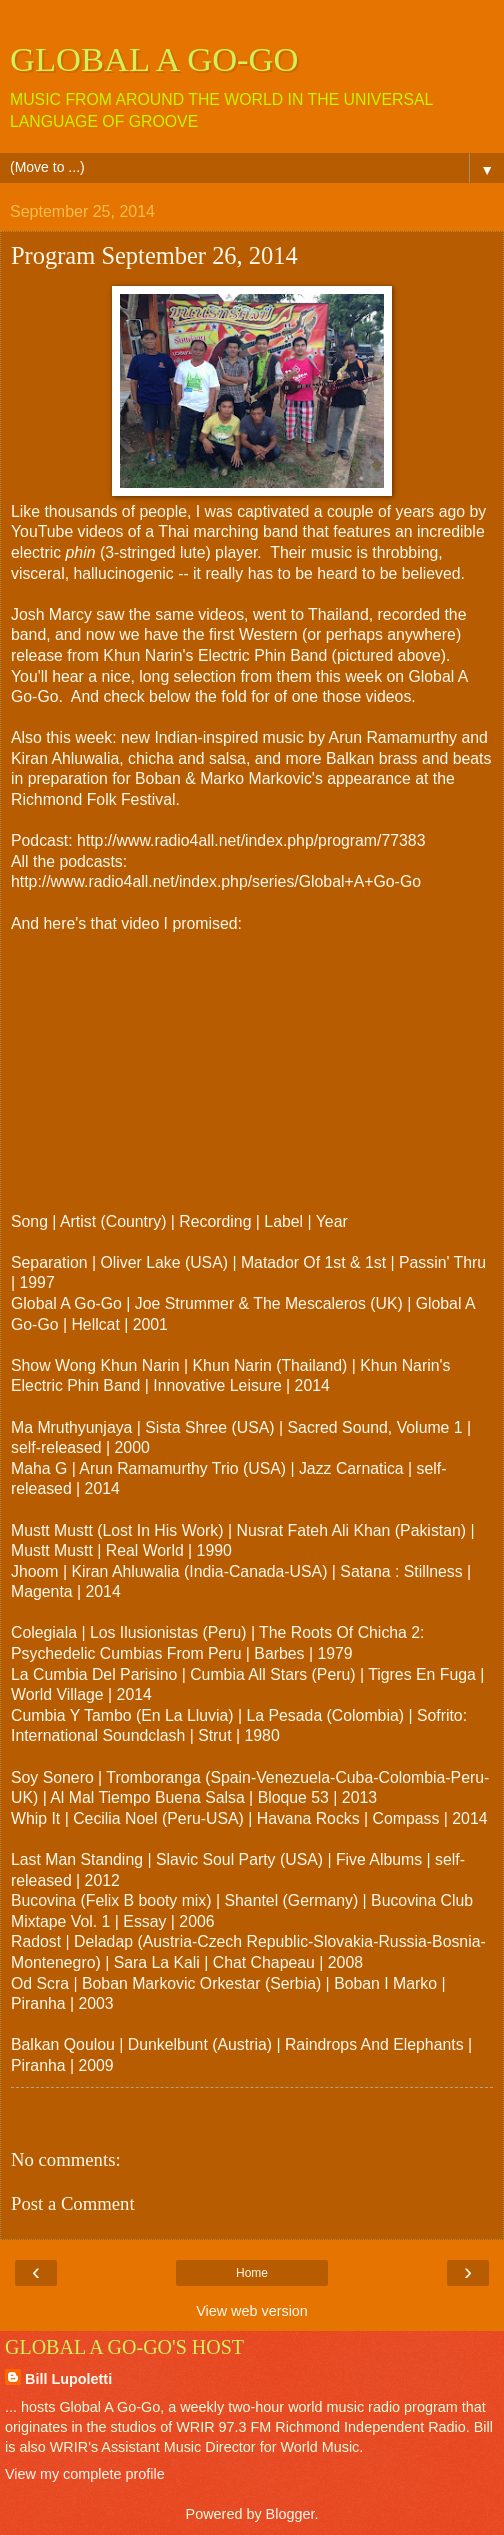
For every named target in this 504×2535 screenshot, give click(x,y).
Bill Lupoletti (68, 2379)
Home (252, 2273)
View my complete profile (85, 2474)
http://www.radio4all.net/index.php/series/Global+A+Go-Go (216, 881)
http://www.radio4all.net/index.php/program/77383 (251, 840)
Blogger (290, 2514)
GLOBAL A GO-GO (154, 59)
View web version (252, 2311)
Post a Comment (73, 2203)
